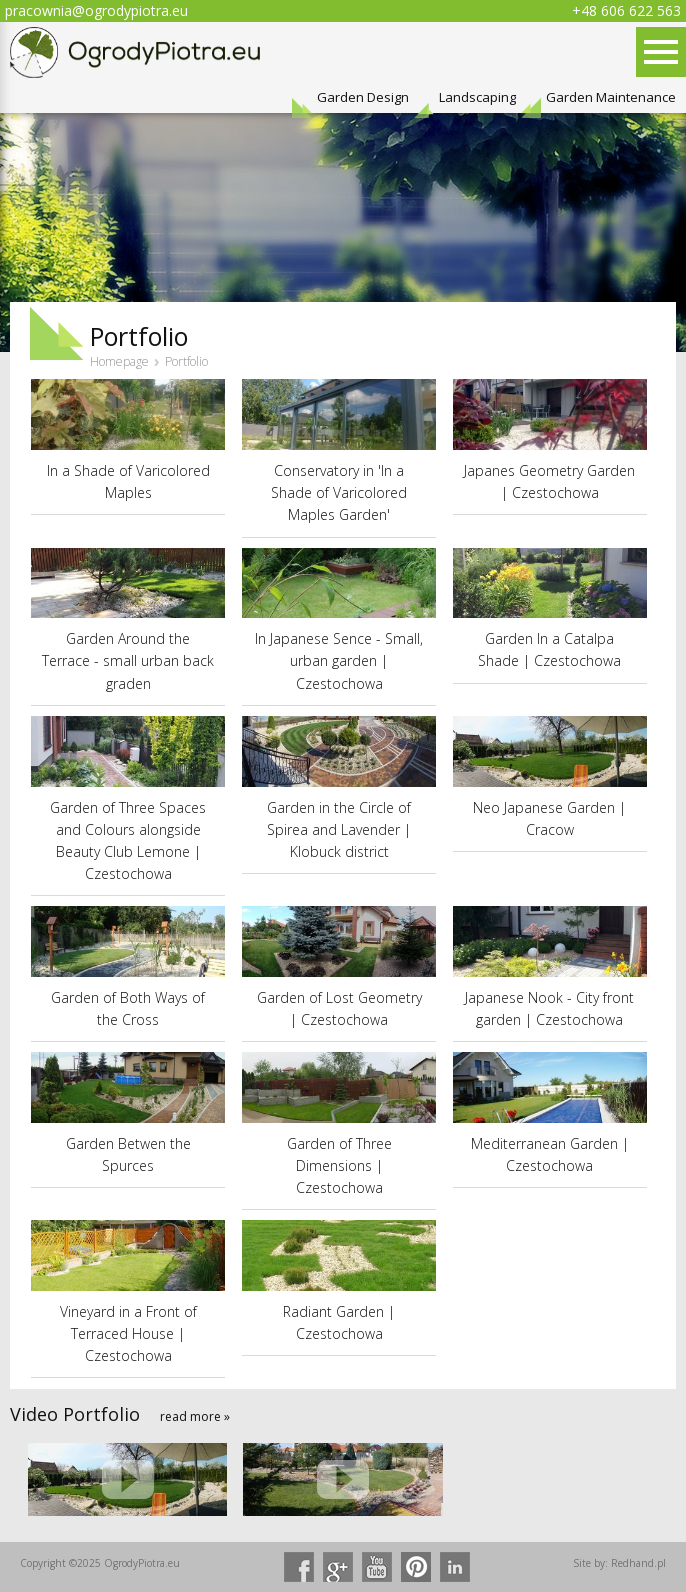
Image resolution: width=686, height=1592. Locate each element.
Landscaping (477, 97)
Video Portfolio (75, 1414)
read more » (195, 1416)
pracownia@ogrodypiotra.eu (96, 10)
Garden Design (363, 97)
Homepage (119, 362)
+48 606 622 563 (626, 10)
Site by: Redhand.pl (619, 1563)
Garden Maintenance (611, 97)
